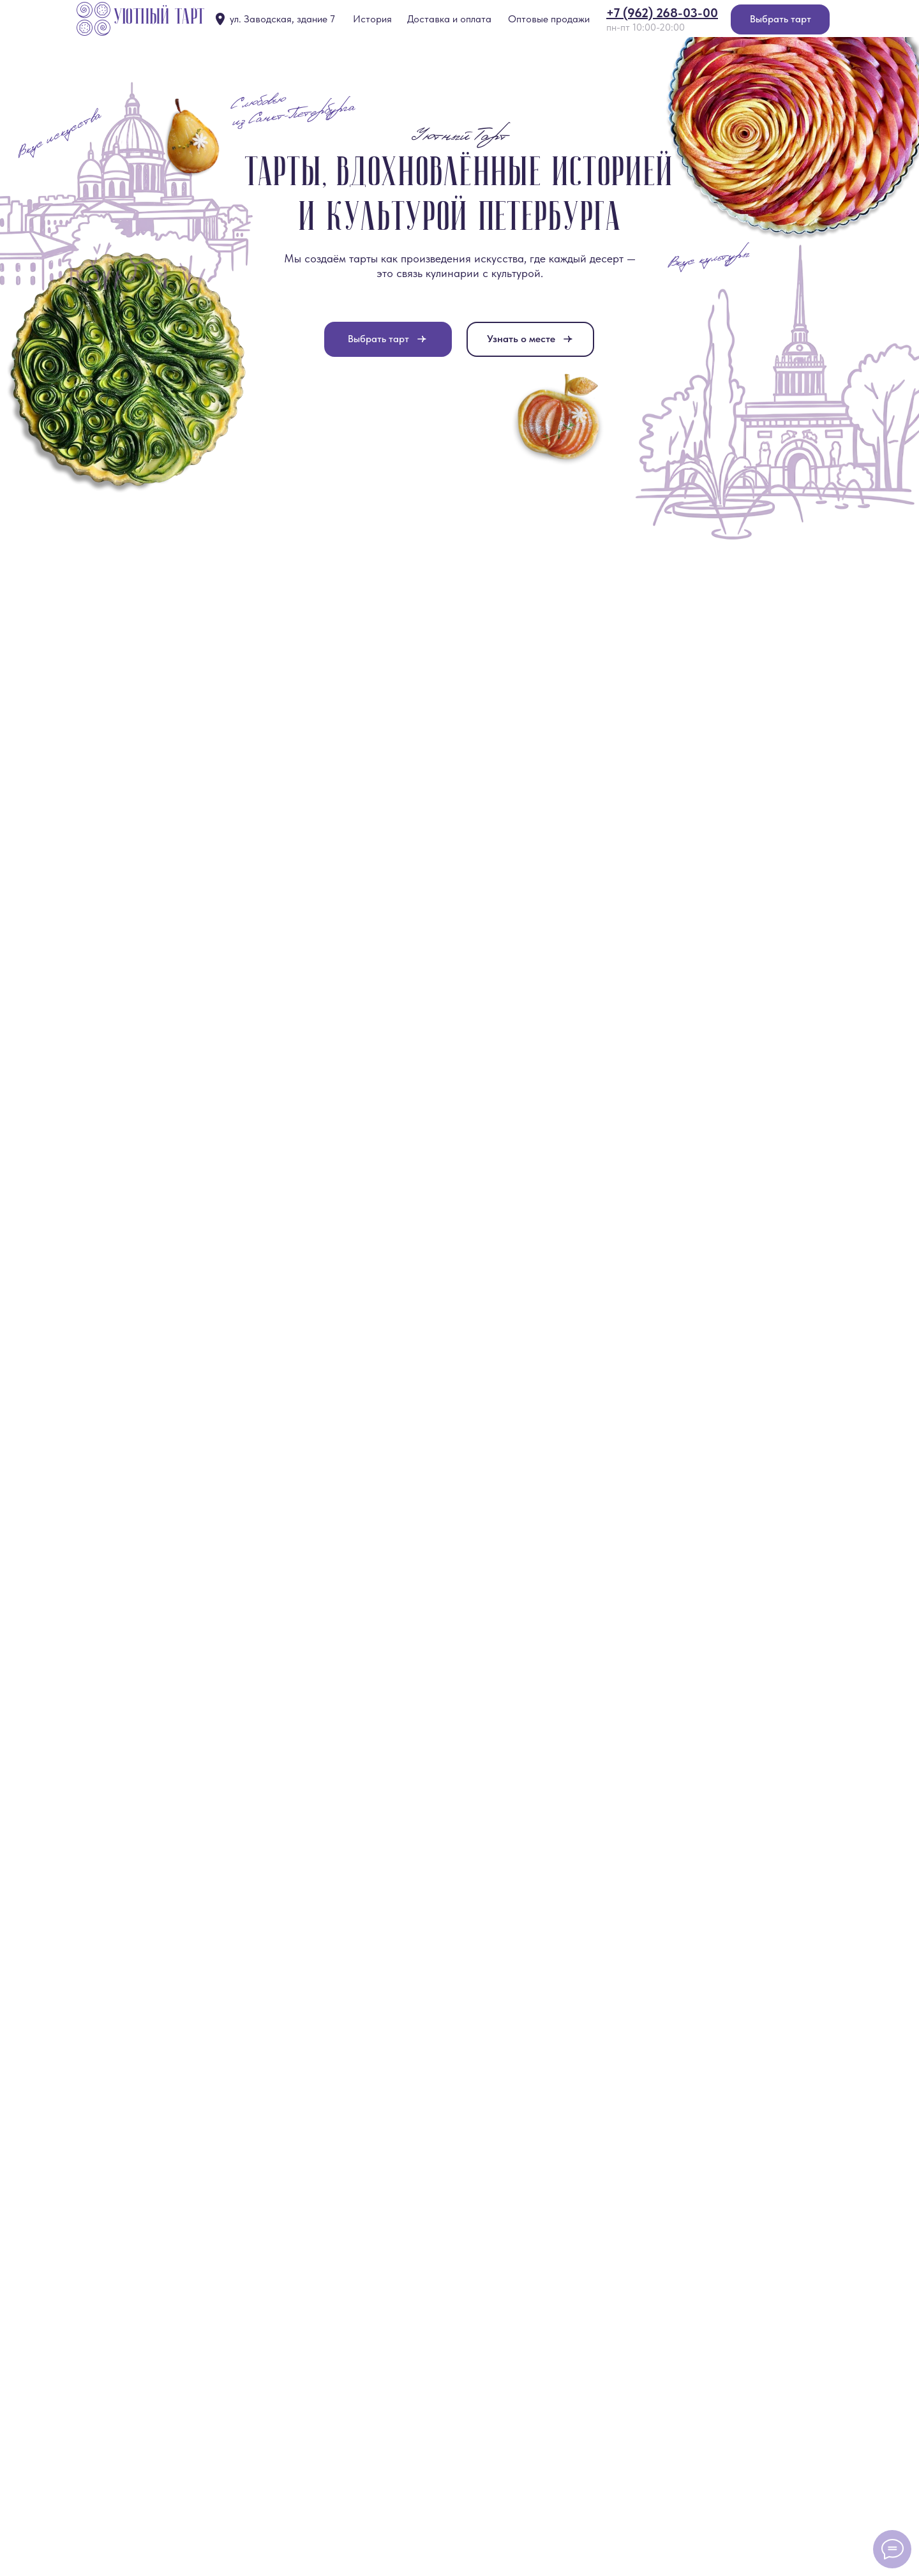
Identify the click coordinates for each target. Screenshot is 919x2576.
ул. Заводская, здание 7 (282, 19)
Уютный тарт (159, 18)
